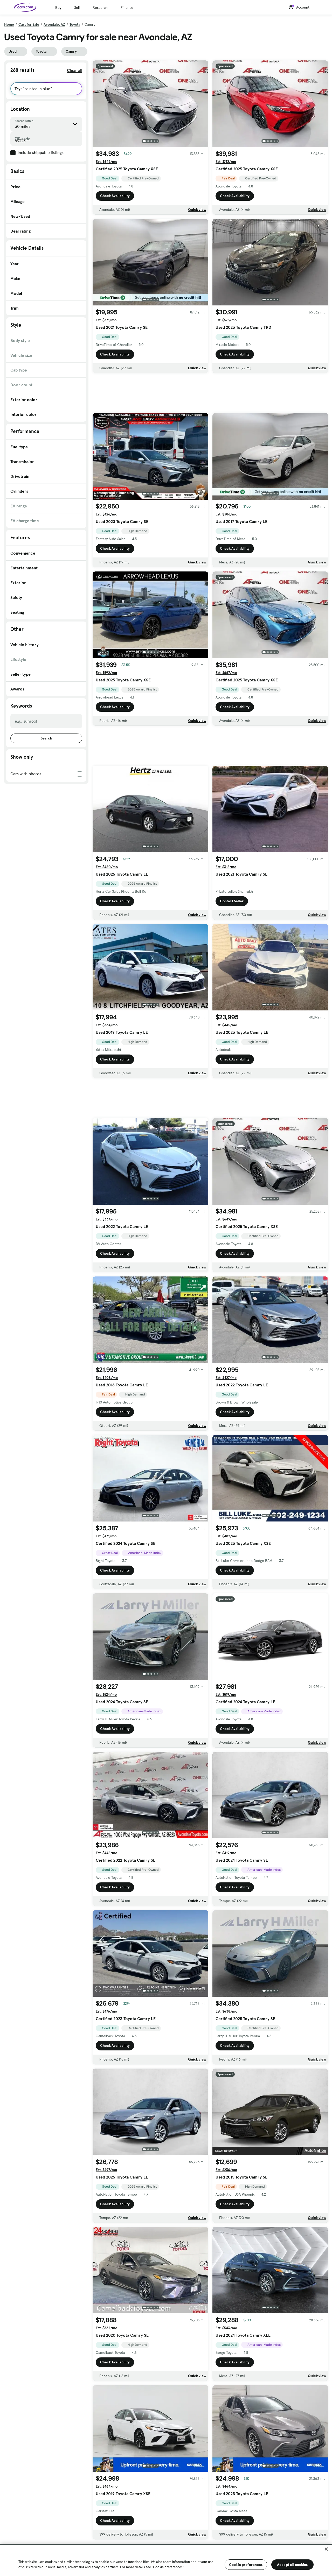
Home (9, 24)
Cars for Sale (28, 24)
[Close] (326, 2549)
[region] (166, 2560)
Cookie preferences (246, 2564)
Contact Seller (232, 900)
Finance (127, 7)
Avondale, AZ (54, 24)
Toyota (75, 24)
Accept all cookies (292, 2564)
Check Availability (115, 195)
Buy (58, 7)
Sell (77, 7)
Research (100, 7)
